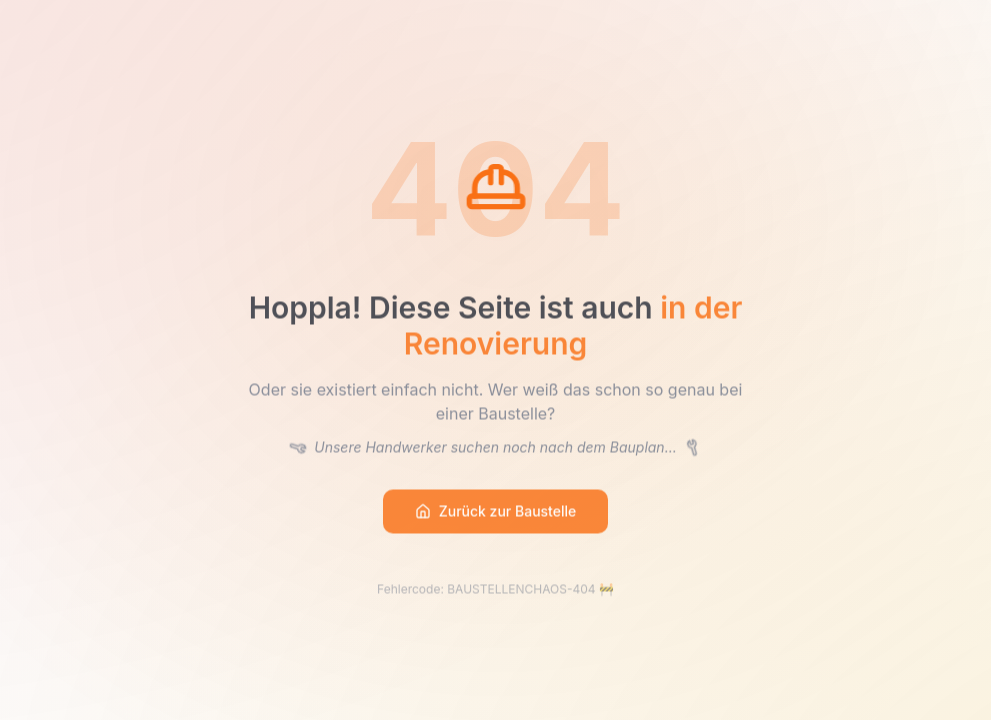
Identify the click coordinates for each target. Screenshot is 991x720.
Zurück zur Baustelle (496, 512)
